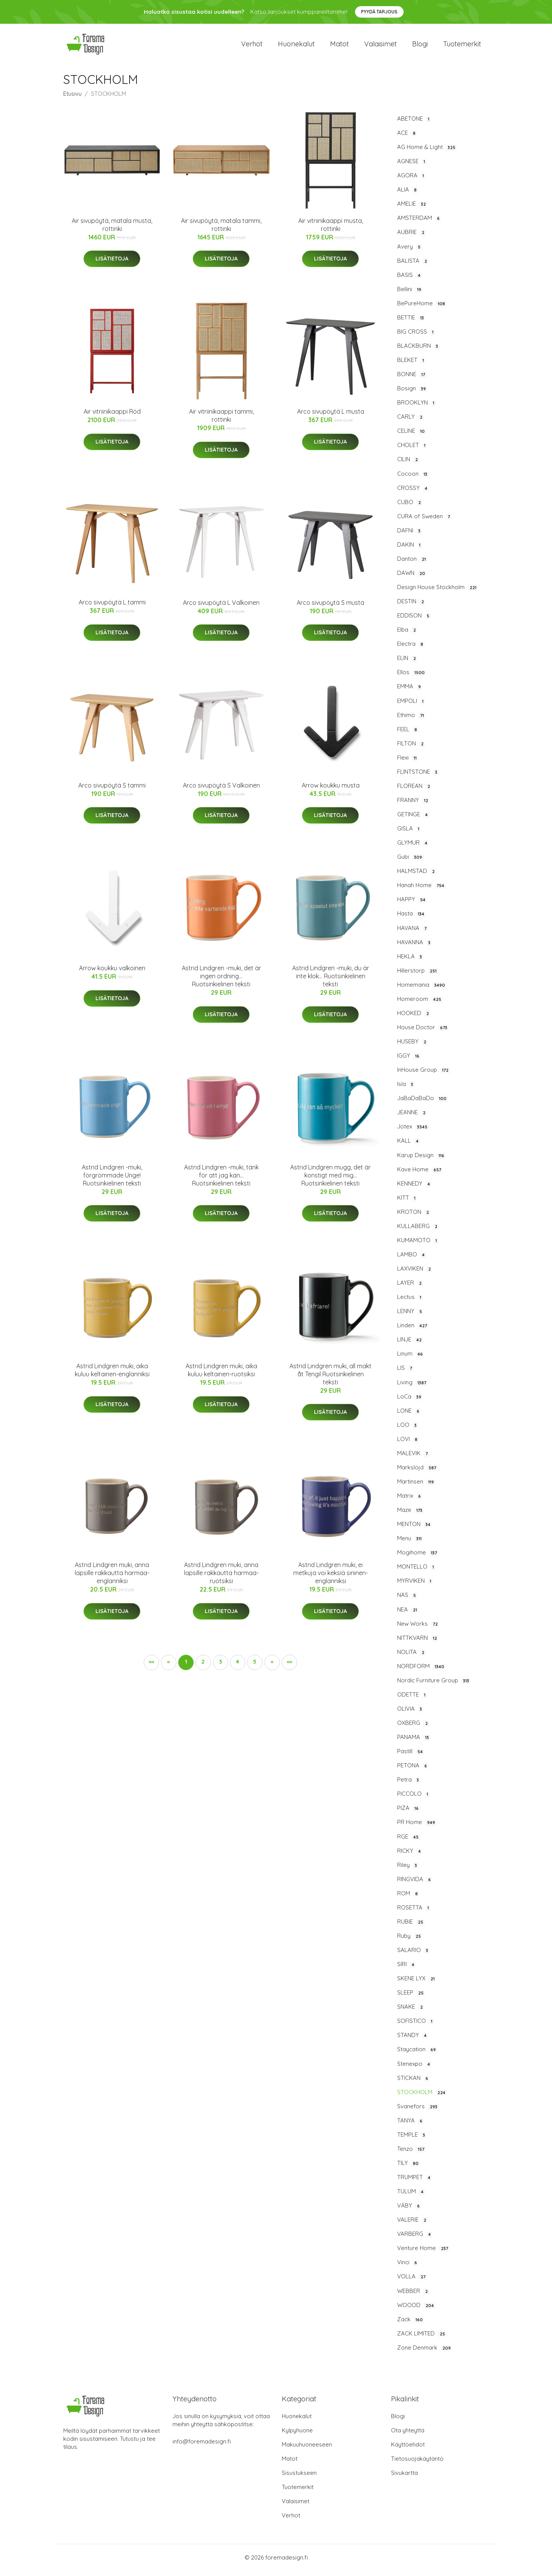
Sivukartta (404, 2478)
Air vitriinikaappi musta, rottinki (330, 230)
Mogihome (418, 1558)
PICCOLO (413, 1799)
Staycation (417, 2055)
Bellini (410, 294)
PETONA (413, 1771)
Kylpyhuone (297, 2435)
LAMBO (411, 1260)
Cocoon (413, 479)
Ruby (409, 1941)
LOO (407, 1430)
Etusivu (72, 99)
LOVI (408, 1444)
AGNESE (412, 166)
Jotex (413, 1132)
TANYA (410, 2126)
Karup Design (421, 1160)
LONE (409, 1416)
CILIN (408, 465)
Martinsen (416, 1487)
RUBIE (411, 1927)
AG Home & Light (427, 152)
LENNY (410, 1316)
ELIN (407, 663)
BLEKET (411, 365)
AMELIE (412, 209)
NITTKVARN (418, 1643)
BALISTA (413, 266)
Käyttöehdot (408, 2449)
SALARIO (413, 1955)
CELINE (411, 436)
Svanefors (418, 2112)
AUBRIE (411, 238)
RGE (408, 1842)
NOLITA (411, 1657)
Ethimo (411, 720)
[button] (272, 1667)
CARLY (410, 422)
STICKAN (413, 2083)
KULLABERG (418, 1231)
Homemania (422, 990)
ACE (407, 138)
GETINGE (413, 820)
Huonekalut (296, 46)
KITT (407, 1203)
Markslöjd (417, 1473)
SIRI (406, 1969)
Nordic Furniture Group (434, 1686)
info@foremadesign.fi (201, 2446)
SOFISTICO (415, 2026)
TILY (408, 2168)
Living (412, 1388)
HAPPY (412, 905)
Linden (413, 1331)
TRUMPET (414, 2182)
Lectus (410, 1302)
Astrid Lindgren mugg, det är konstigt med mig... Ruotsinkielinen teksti (330, 1180)
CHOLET (412, 450)
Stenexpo (414, 2069)
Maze (410, 1515)
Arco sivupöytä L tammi (112, 608)
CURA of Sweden (424, 522)
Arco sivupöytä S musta (330, 608)
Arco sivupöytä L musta (330, 417)
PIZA (408, 1813)
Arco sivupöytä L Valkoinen (221, 608)
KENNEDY (414, 1189)
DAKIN (409, 550)
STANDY (412, 2040)
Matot (339, 46)
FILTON (411, 749)
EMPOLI (411, 706)
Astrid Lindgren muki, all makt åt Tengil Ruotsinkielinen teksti (330, 1379)
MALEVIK (413, 1458)
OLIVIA (410, 1714)
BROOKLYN (416, 408)
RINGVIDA (414, 1884)
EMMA (409, 692)
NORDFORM (421, 1671)
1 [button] (186, 1666)
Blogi (420, 46)
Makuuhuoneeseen (307, 2449)
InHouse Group (423, 1075)
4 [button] (237, 1666)
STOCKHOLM (422, 2097)
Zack (410, 2325)
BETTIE (411, 323)
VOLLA (412, 2282)
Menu (410, 1544)
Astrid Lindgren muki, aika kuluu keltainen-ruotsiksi (221, 1375)
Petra (409, 1785)
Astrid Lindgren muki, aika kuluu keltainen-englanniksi (112, 1375)
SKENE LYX (416, 1984)
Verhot (252, 46)
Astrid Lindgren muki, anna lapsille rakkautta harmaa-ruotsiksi (221, 1578)
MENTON (414, 1529)
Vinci (408, 2267)
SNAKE (410, 2012)
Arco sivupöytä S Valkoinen (221, 790)
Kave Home (420, 1175)
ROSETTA (413, 1913)
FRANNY (413, 805)
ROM (408, 1899)
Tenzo (411, 2154)
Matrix (409, 1501)
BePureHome (422, 309)
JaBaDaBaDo (422, 1103)
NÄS (407, 1601)
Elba (407, 635)
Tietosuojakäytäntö (417, 2464)
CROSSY (413, 493)
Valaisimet (380, 46)
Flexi (407, 763)
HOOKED (413, 1018)
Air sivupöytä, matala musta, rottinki (112, 230)
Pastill (410, 1756)
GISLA (409, 834)
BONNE (412, 379)
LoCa (410, 1402)
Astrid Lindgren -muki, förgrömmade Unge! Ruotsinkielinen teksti (112, 1180)
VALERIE (412, 2225)
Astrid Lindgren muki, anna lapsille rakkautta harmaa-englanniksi (112, 1578)
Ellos (411, 677)
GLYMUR (413, 848)
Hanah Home (421, 890)
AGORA (411, 181)
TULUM (411, 2197)
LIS (405, 1373)
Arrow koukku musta (331, 790)
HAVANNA (414, 947)
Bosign (412, 394)
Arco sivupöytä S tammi (112, 790)
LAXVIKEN (414, 1274)
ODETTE (412, 1700)
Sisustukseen (299, 2478)
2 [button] (203, 1666)
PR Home (417, 1828)
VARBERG (414, 2239)
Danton (412, 564)
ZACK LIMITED (422, 2339)
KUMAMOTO (418, 1246)
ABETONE (414, 124)
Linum (410, 1359)
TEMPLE (412, 2140)
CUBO (409, 507)
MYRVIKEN (415, 1586)
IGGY (409, 1061)
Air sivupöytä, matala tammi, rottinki (221, 230)
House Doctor (423, 1033)
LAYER (410, 1288)
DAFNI (409, 536)
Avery (409, 252)
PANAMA (413, 1742)
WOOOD (416, 2310)
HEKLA (410, 962)
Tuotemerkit (462, 46)
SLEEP (411, 1998)
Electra (411, 649)
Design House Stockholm (437, 592)
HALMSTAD (416, 876)
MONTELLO (416, 1572)
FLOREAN (414, 791)
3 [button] (220, 1666)
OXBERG (413, 1728)
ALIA (407, 195)
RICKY (409, 1856)
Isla (406, 1089)
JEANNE (412, 1118)
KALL (408, 1146)
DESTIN (411, 607)
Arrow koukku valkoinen (112, 973)
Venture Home (423, 2253)
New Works (418, 1629)
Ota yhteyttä (407, 2435)
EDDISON (414, 621)
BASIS (409, 280)
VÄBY (409, 2211)
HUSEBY (412, 1047)
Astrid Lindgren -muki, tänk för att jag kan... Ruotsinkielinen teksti (221, 1180)
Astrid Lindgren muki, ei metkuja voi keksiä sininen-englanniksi (330, 1578)
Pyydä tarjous (379, 12)
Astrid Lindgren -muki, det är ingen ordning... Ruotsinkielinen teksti (221, 981)
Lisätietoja (111, 263)
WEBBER (413, 2296)
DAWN (412, 578)
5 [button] (254, 1666)
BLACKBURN (418, 351)
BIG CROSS (416, 337)
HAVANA (412, 933)
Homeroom (420, 1004)
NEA (408, 1615)
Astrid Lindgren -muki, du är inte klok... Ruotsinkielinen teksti (330, 981)
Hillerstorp (417, 976)
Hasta (411, 919)
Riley (408, 1870)
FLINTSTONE (418, 777)
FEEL (408, 735)
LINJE (410, 1345)
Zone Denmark (424, 2353)
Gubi (410, 862)
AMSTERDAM (419, 223)
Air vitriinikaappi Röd (112, 417)
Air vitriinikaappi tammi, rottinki (221, 421)
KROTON (413, 1217)
